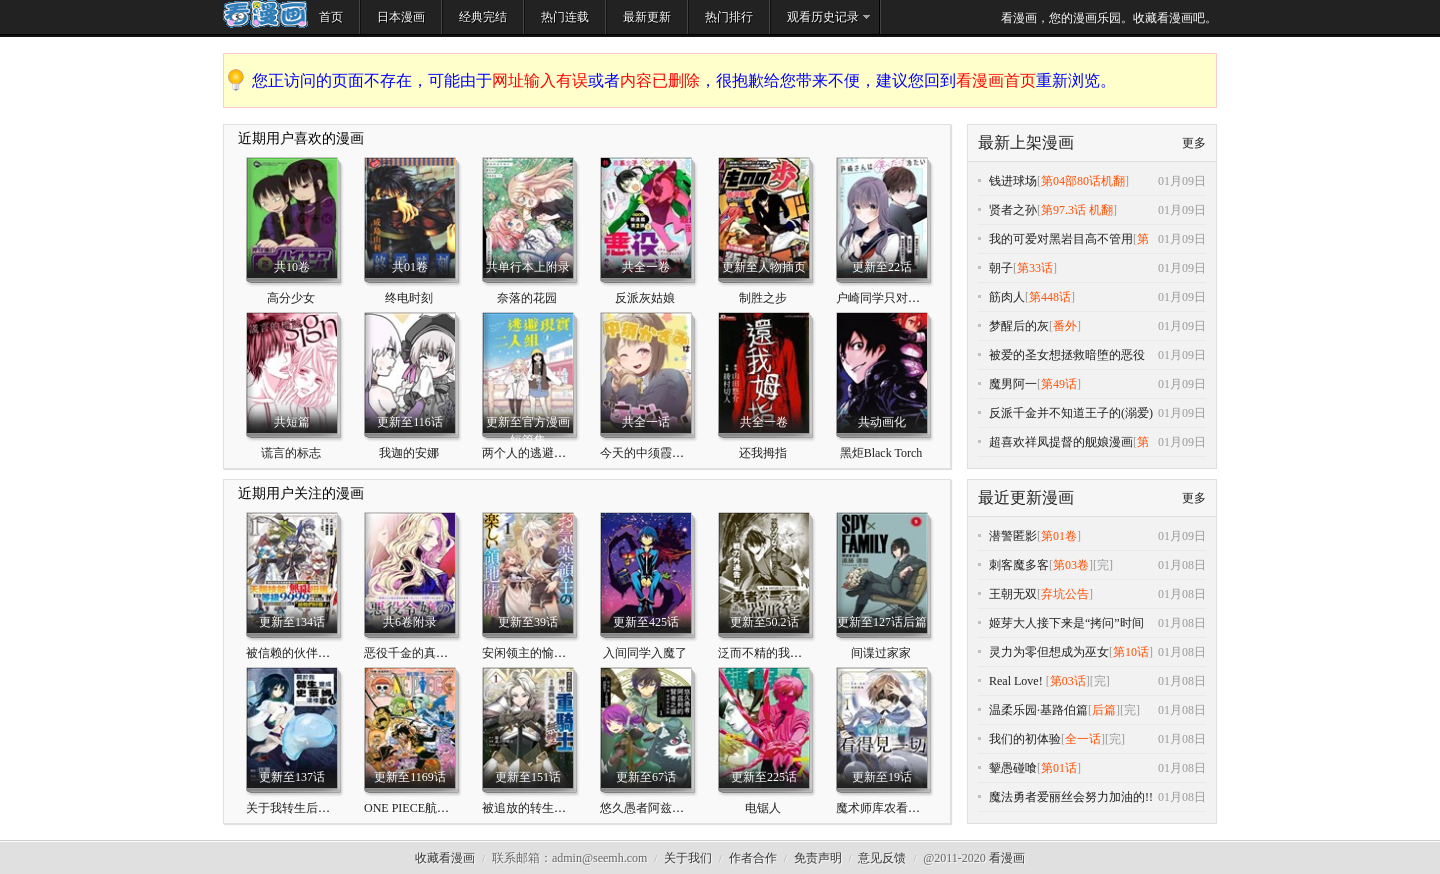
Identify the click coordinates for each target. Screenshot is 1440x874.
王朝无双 (1013, 594)
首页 (331, 17)
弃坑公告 (1065, 594)
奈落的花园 (527, 298)
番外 (1065, 326)
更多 (1194, 143)
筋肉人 (1007, 297)
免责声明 (818, 858)
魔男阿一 (1013, 384)
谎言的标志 (291, 453)
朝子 (1001, 268)
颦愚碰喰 (1013, 768)
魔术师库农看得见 (884, 808)
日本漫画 (401, 17)
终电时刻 (409, 298)
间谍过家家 (881, 653)
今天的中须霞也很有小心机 (672, 453)
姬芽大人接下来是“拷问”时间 (1066, 623)
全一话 (1083, 739)
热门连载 (565, 17)
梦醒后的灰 (1019, 326)
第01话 (1059, 768)
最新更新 (647, 17)
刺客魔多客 (1019, 565)
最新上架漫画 (1026, 142)
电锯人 (763, 808)
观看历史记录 (823, 17)
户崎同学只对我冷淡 (890, 298)
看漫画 (1007, 858)
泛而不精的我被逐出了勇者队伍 (802, 653)
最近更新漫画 (1026, 497)
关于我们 (688, 858)
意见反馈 (882, 858)
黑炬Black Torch (881, 453)
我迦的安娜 (409, 453)
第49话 (1059, 384)
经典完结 (483, 17)
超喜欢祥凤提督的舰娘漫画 (1061, 442)
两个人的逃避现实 (530, 453)
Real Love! (1017, 681)
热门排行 (729, 17)
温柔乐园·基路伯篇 (1038, 710)
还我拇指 (763, 453)
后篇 (1104, 710)
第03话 (1068, 681)
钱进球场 (1013, 181)
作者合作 (753, 858)
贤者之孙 (1013, 210)
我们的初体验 (1025, 739)
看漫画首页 (996, 80)
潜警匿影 (1013, 536)
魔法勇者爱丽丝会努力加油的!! (1071, 797)
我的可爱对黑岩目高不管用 (1061, 239)
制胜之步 (763, 298)
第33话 (1035, 268)
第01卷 (1059, 536)
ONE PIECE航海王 (412, 808)
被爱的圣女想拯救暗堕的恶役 (1067, 355)
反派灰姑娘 (645, 298)
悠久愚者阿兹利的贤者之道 (672, 808)
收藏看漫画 (445, 858)
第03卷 (1071, 565)
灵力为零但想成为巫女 (1049, 652)
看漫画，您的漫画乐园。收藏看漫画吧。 (1109, 18)
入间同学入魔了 (645, 653)
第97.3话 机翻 (1077, 210)
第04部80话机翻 (1083, 181)
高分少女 (291, 298)
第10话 (1131, 652)
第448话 (1050, 297)
